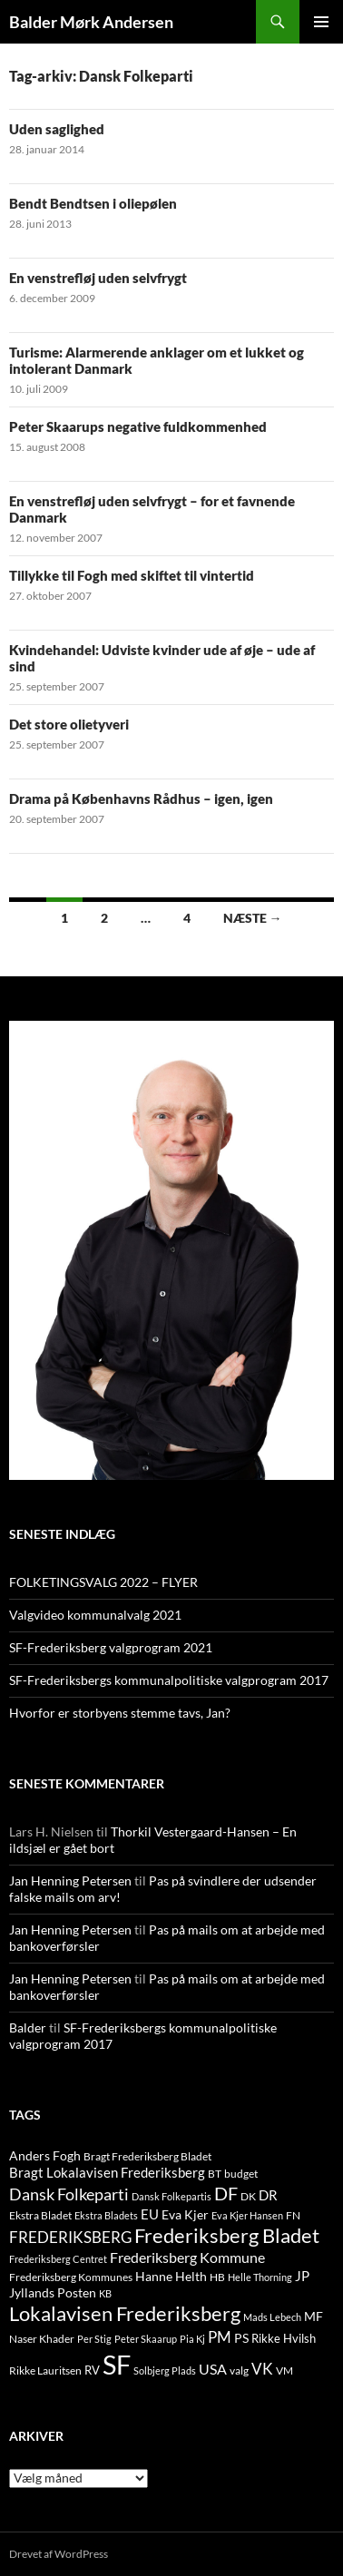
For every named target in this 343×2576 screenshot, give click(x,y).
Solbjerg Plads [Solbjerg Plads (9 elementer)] (164, 2370)
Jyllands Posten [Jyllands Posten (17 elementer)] (52, 2292)
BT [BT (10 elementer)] (214, 2173)
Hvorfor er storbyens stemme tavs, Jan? (119, 1712)
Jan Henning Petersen (70, 1880)
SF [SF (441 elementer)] (117, 2364)
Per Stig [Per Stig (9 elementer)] (94, 2339)
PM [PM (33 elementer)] (219, 2336)
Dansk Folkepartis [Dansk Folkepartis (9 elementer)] (171, 2196)
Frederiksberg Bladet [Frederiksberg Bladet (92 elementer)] (226, 2235)
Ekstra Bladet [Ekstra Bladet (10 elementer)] (40, 2215)
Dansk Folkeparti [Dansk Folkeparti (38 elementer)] (69, 2194)
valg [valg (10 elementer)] (239, 2370)
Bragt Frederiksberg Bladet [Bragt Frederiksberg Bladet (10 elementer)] (147, 2156)
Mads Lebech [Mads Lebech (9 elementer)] (272, 2317)
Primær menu (321, 22)
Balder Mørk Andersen (91, 22)
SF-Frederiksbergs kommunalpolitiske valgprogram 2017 (168, 1680)
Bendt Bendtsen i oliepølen (93, 203)
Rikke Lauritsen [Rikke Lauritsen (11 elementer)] (45, 2370)
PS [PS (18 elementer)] (241, 2338)
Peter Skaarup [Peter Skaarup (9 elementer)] (145, 2339)
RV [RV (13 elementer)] (92, 2370)
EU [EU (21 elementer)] (150, 2214)
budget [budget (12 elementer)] (241, 2173)
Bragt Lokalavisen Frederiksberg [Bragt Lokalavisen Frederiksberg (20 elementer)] (107, 2172)
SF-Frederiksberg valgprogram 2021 (110, 1647)
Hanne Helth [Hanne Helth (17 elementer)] (171, 2276)
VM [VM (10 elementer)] (284, 2370)
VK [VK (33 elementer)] (262, 2368)
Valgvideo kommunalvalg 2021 (95, 1614)
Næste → (252, 918)
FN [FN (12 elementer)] (293, 2215)
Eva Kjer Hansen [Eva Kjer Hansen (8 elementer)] (247, 2215)
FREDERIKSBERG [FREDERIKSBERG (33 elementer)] (70, 2237)
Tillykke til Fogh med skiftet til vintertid (131, 575)
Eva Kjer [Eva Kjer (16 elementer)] (185, 2214)
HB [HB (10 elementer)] (217, 2277)
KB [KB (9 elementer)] (105, 2293)
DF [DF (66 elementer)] (226, 2193)
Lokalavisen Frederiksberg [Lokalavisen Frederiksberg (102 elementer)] (124, 2313)
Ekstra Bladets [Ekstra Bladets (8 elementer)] (106, 2215)
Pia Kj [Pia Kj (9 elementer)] (192, 2339)
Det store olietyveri (69, 724)
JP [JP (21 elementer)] (302, 2275)
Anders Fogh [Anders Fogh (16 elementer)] (45, 2155)
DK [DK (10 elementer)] (248, 2196)
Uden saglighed (56, 129)
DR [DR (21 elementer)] (268, 2195)
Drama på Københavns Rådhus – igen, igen (141, 798)
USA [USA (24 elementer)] (213, 2369)
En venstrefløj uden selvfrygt (98, 277)
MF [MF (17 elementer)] (313, 2316)
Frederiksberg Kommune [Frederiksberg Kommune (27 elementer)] (187, 2257)
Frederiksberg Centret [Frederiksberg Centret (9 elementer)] (58, 2259)
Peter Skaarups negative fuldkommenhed (138, 426)
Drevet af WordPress (58, 2554)
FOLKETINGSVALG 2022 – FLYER (103, 1582)
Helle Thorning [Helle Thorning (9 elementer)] (260, 2277)
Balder (27, 2027)
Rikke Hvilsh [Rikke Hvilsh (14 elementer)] (283, 2338)
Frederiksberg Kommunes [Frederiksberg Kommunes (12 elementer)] (70, 2277)
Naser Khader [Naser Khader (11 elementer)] (41, 2339)
